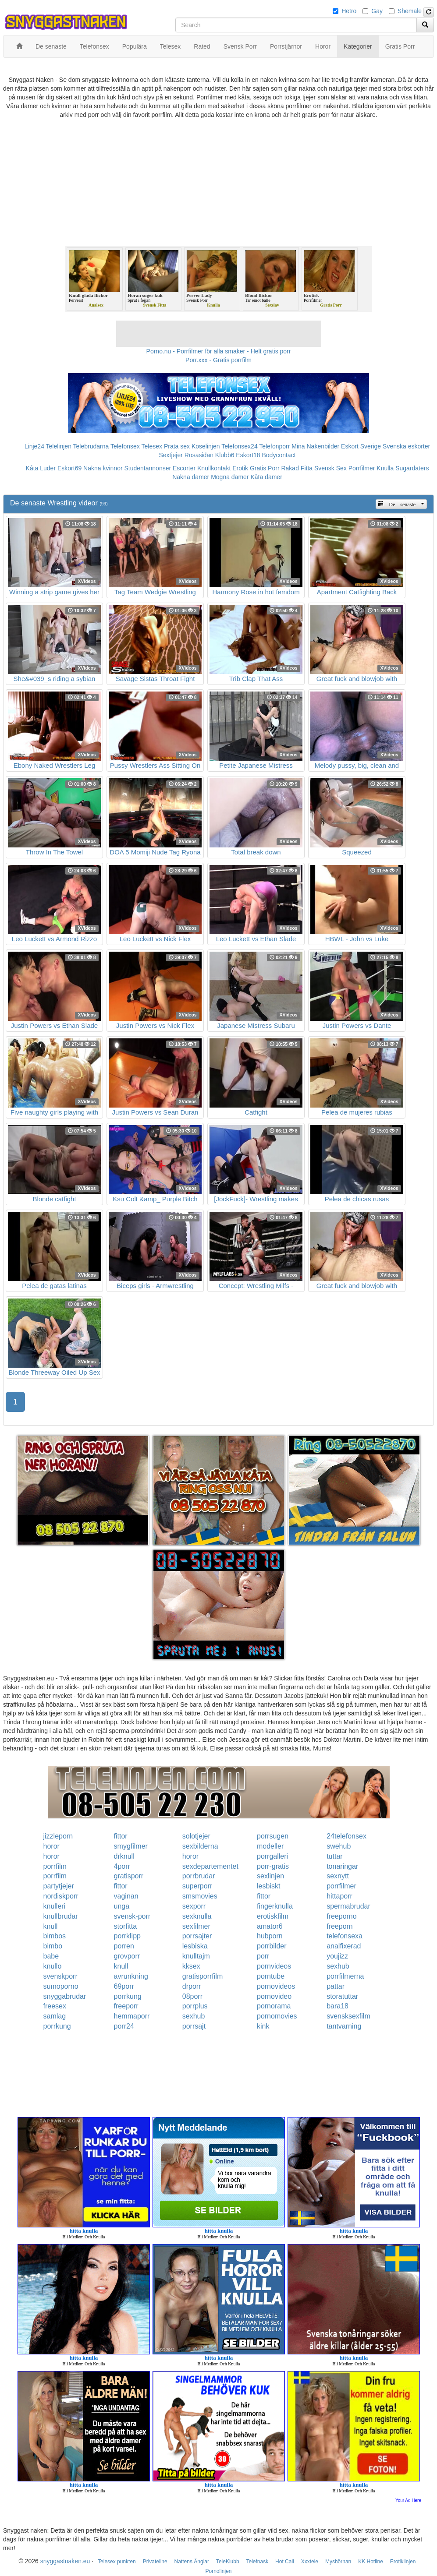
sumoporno (60, 1986)
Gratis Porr (265, 468)
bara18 (337, 2006)
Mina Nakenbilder (315, 446)
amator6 (270, 1926)
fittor (121, 1836)
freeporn (340, 1926)
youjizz (337, 1956)
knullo (52, 1966)
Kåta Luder (41, 468)
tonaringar (342, 1866)
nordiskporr (60, 1896)
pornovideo (274, 1996)
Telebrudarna (91, 446)
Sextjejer (170, 455)
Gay (377, 10)
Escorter (184, 468)
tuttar (334, 1856)
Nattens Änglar (191, 2561)
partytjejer (58, 1886)
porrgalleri (272, 1856)
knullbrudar (60, 1916)
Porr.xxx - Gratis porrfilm (218, 359)
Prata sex (177, 446)
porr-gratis (273, 1866)
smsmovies (199, 1896)
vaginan (126, 1896)
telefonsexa (344, 1936)
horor (51, 1846)
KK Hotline (370, 2561)
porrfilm (55, 1866)
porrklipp (127, 1936)
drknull (124, 1856)
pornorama (274, 2006)
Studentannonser (147, 468)
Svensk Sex (330, 468)
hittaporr (339, 1896)
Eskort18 (248, 455)
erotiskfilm (272, 1916)
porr (263, 1956)
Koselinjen (206, 446)
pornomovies (277, 2016)
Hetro (348, 10)
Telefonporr (274, 446)
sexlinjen (270, 1876)
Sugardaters (412, 468)
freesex (54, 2006)
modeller (270, 1846)
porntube (270, 1976)
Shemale (410, 10)
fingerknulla (275, 1906)
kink (263, 2026)
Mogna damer (230, 476)
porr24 (124, 2026)
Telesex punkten (117, 2561)
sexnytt (338, 1876)
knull (50, 1926)
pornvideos (274, 1966)
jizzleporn (58, 1836)
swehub (339, 1846)
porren (124, 1946)
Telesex (152, 446)
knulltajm (196, 1956)
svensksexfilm (348, 2016)
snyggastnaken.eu (65, 2561)
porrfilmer (341, 1886)
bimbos (54, 1936)
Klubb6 (224, 455)
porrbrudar (198, 1876)
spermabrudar (348, 1906)
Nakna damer (190, 476)
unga (122, 1906)
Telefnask (257, 2561)
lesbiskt (268, 1886)
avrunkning (131, 1976)
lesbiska (195, 1946)
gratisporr (129, 1876)
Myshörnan (338, 2561)
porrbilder (272, 1946)
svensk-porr (132, 1916)
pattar (336, 1986)
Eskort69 (69, 468)
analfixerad (344, 1946)
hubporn (270, 1936)
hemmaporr (132, 2016)
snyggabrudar (64, 1996)
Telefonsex (125, 446)
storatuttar (342, 1996)
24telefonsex (346, 1836)
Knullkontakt (214, 468)
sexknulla (197, 1916)
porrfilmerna (345, 1976)
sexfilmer (196, 1926)
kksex (191, 1966)
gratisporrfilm (202, 1976)
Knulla (385, 468)
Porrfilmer (361, 468)
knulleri (54, 1906)
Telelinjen (58, 446)
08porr (192, 1996)
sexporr (194, 1906)
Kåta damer (266, 476)
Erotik (240, 468)
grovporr (127, 1956)
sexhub (338, 1966)
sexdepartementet (210, 1866)
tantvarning (344, 2026)
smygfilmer (131, 1846)
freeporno (342, 1916)
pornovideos (276, 1986)
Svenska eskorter (406, 446)
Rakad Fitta (297, 468)
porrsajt (194, 2026)
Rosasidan (199, 455)
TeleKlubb (227, 2561)
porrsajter (197, 1936)
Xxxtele (309, 2561)
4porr (122, 1866)
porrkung (128, 1996)
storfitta (125, 1926)
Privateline (155, 2561)
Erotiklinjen (403, 2561)
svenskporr (60, 1976)
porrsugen (272, 1836)
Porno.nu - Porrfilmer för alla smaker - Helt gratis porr (218, 351)
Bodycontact (278, 455)
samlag (54, 2016)
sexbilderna (200, 1846)
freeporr (126, 2006)
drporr (191, 1986)
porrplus (195, 2006)
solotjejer (196, 1836)
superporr (197, 1886)
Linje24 (34, 446)
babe (51, 1956)
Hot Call (284, 2561)
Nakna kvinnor (103, 468)
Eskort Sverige (361, 446)
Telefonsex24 (239, 446)
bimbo (53, 1946)
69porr (124, 1986)
